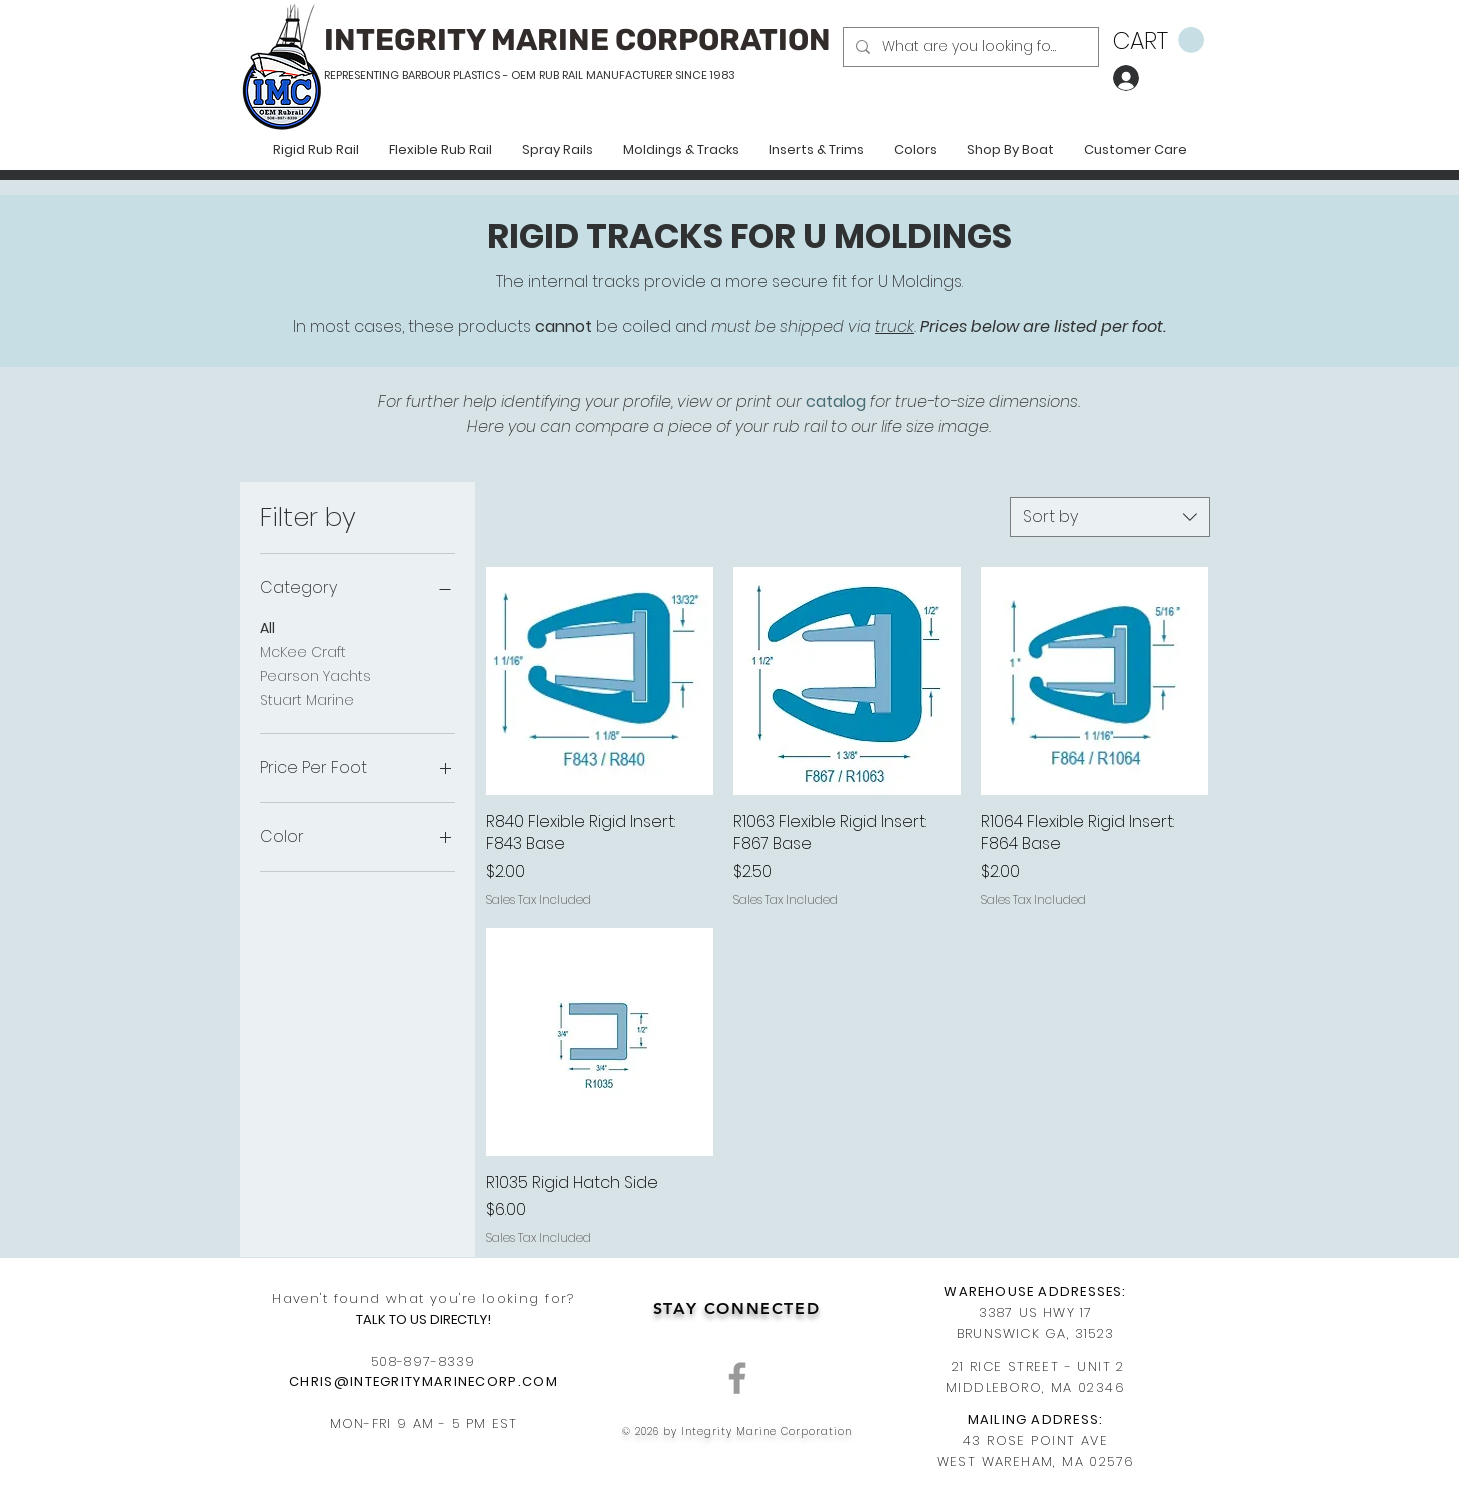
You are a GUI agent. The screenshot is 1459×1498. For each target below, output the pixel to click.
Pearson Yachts (315, 675)
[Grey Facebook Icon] (737, 1378)
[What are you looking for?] (969, 47)
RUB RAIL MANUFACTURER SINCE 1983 (635, 75)
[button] (1158, 40)
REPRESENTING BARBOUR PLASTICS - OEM (430, 75)
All (267, 627)
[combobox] (1110, 517)
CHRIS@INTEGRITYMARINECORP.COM (423, 1381)
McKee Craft (303, 651)
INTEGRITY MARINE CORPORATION (577, 40)
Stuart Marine (307, 699)
